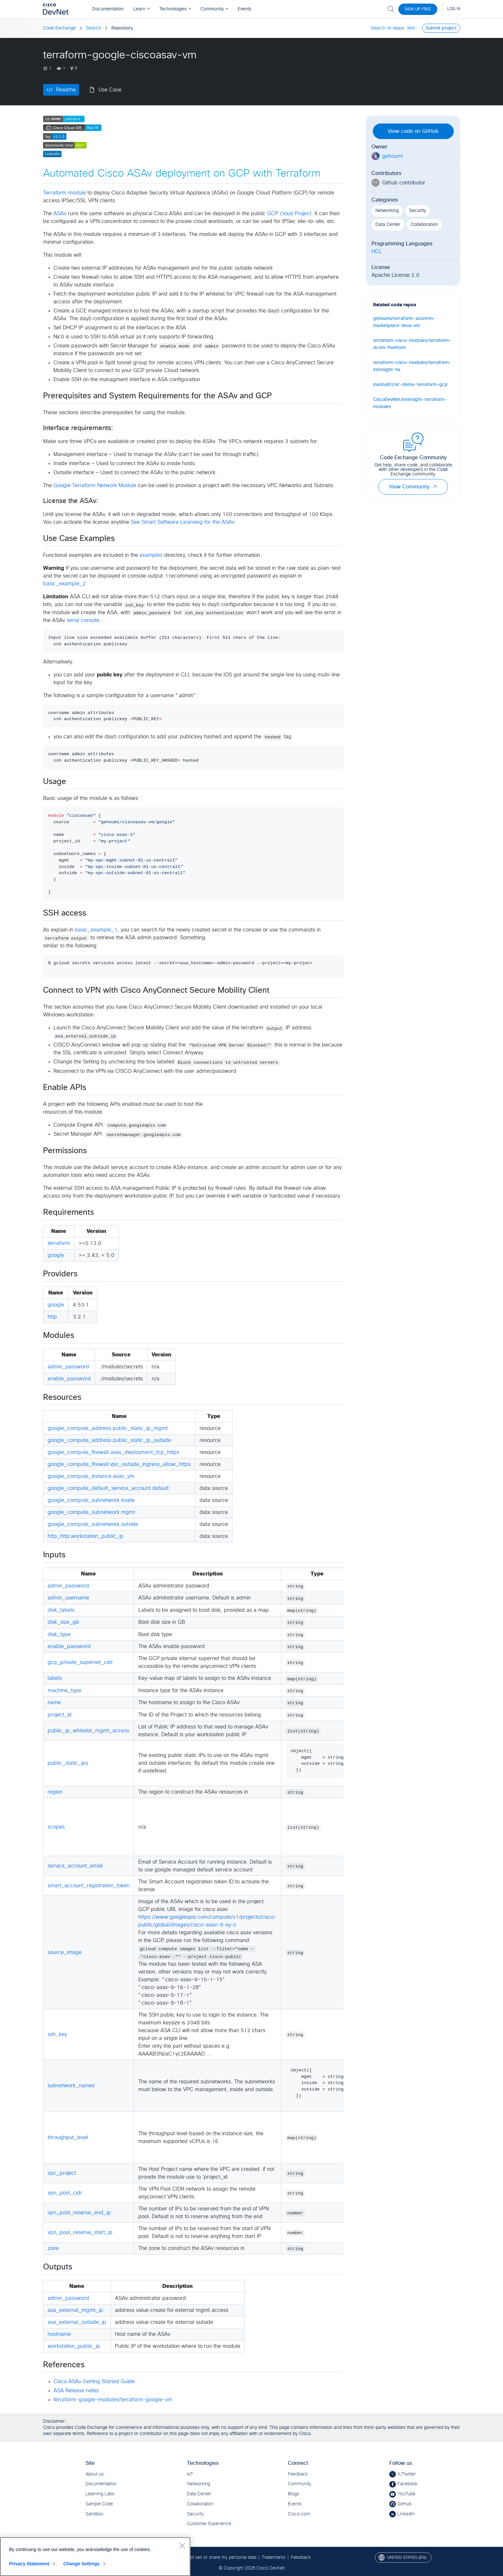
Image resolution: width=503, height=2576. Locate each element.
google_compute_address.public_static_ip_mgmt (108, 1428)
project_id (60, 1714)
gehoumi (392, 156)
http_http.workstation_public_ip (85, 1536)
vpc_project (62, 2173)
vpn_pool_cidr (65, 2192)
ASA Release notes (76, 2390)
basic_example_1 (96, 929)
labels (55, 1678)
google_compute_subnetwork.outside (93, 1524)
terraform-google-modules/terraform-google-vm (112, 2399)
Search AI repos (387, 28)
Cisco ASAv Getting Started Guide (94, 2381)
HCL (377, 251)
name (54, 1702)
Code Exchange (59, 28)
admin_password (68, 1366)
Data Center (387, 224)
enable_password (69, 1378)
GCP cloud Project (289, 213)
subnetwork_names (71, 2085)
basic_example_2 (64, 583)
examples (151, 555)
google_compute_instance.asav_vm (91, 1476)
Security (417, 210)
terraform (59, 1243)
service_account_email (75, 1865)
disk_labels (61, 1610)
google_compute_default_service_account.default (108, 1488)
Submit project (441, 28)
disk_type (59, 1634)
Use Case (109, 89)
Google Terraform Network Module (94, 485)
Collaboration (424, 224)
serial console (83, 620)
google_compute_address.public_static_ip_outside (109, 1440)
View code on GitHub (413, 131)
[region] (95, 2556)
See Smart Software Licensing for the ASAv (182, 522)
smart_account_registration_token (89, 1885)
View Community (413, 486)
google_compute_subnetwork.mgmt (91, 1512)
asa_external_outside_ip (77, 2322)
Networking (387, 210)
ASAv (59, 213)
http (52, 1316)
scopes (56, 1827)
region (55, 1792)
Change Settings (81, 2563)
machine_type (64, 1690)
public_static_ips (68, 1763)
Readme (66, 89)
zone (53, 2248)
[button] (434, 486)
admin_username (68, 1597)
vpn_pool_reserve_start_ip (80, 2232)
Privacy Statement (29, 2563)
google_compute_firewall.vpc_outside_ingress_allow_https (119, 1464)
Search (93, 28)
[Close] (182, 2545)
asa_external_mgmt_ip (75, 2310)
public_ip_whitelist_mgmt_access (88, 1730)
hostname (59, 2334)
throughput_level (68, 2137)
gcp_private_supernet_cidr (80, 1662)
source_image (65, 1952)
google (56, 1255)
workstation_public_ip (74, 2346)
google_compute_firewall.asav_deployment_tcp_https (113, 1452)
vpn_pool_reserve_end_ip (79, 2212)
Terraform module (64, 192)
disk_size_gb (63, 1622)
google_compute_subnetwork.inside (91, 1500)
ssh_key (57, 2034)
